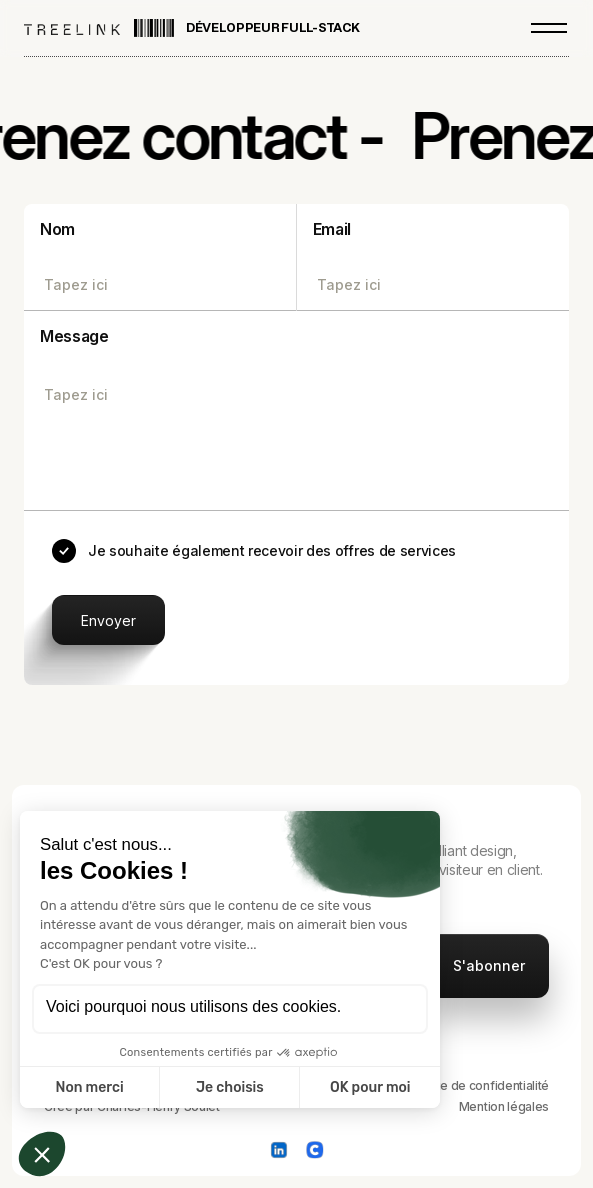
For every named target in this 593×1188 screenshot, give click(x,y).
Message (74, 336)
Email (332, 229)
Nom (57, 229)
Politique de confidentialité (474, 1085)
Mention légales (504, 1106)
